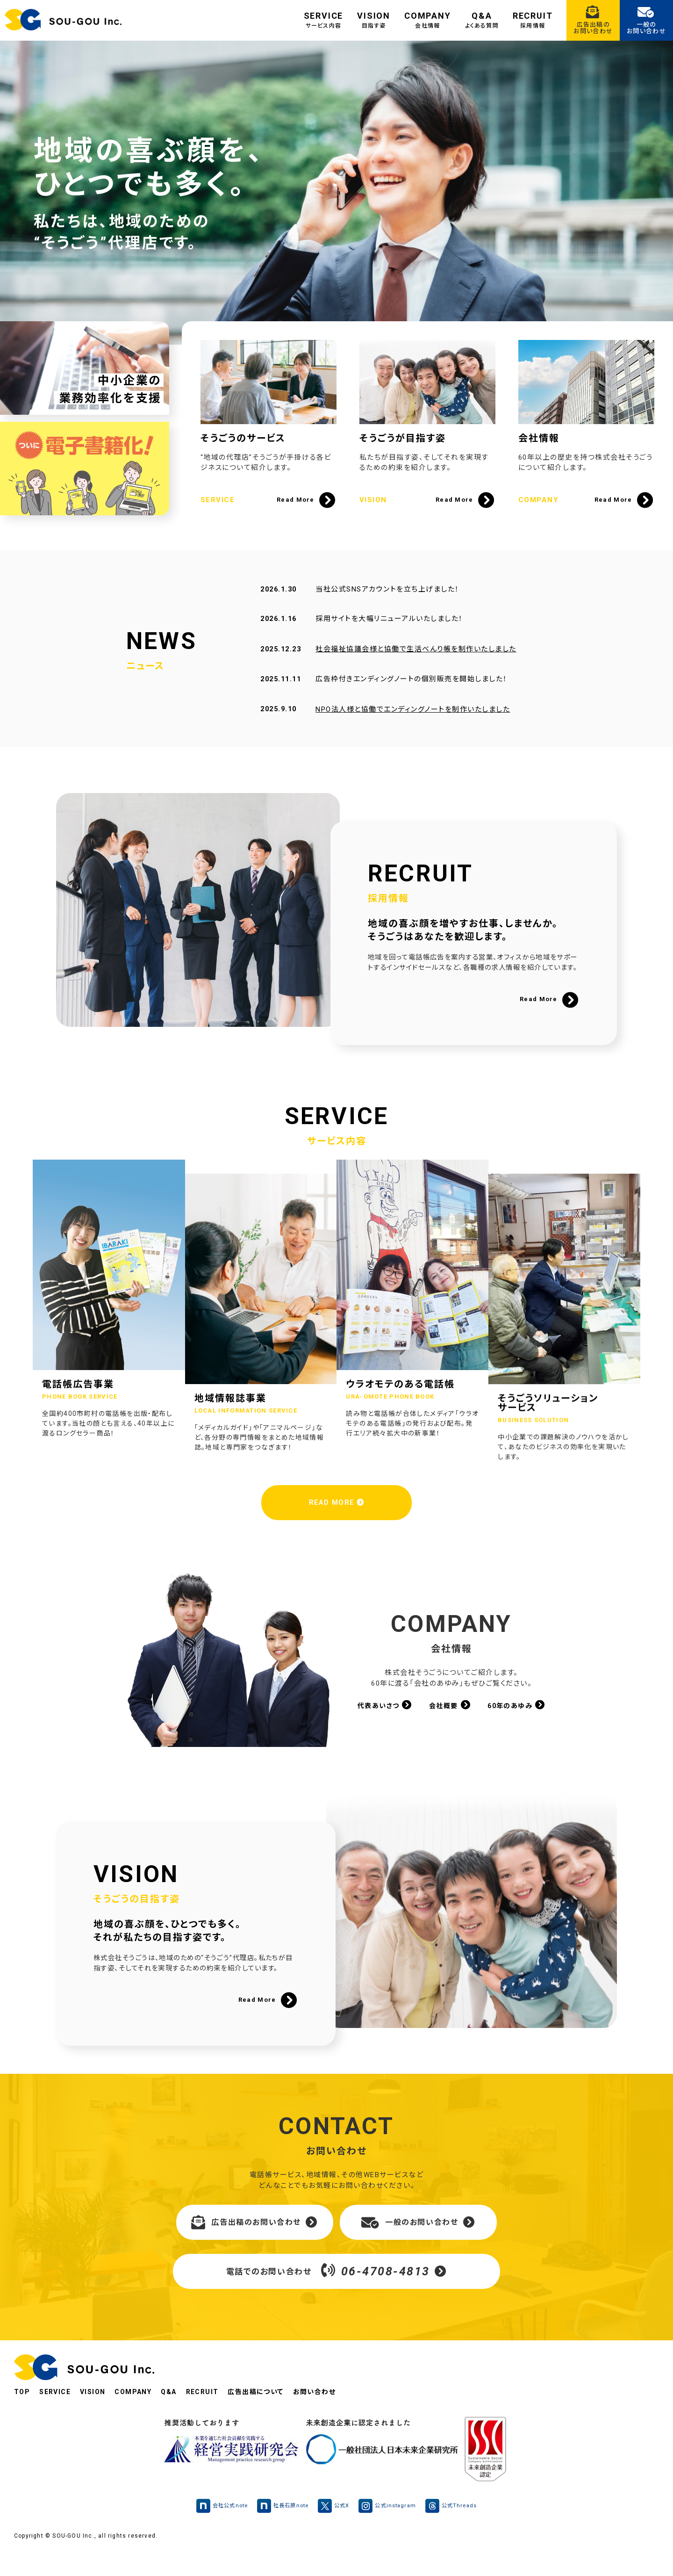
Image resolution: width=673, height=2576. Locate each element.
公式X (334, 2529)
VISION (373, 20)
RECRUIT (533, 20)
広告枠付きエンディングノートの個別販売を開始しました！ (411, 694)
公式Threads (457, 2529)
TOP (22, 2414)
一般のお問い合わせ (418, 2245)
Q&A (482, 20)
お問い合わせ (334, 2414)
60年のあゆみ (519, 1716)
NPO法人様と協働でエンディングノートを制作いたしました (412, 725)
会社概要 (450, 1716)
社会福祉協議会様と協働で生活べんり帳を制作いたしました (415, 664)
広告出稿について (271, 2414)
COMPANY (427, 20)
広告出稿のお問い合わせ (254, 2245)
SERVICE (324, 20)
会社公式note (216, 2529)
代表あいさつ (382, 1716)
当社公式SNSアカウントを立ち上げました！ (387, 604)
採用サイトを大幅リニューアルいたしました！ (389, 634)
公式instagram (390, 2529)
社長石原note (280, 2529)
